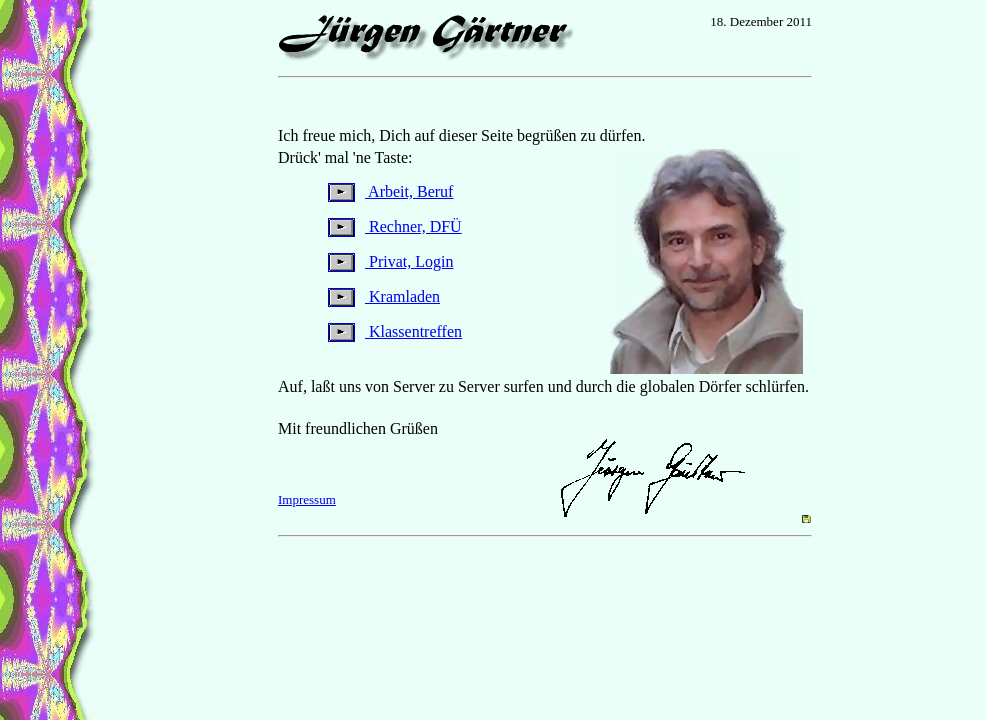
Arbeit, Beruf (390, 191)
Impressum (307, 499)
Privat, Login (390, 261)
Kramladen (384, 296)
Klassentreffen (395, 331)
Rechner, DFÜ (395, 226)
